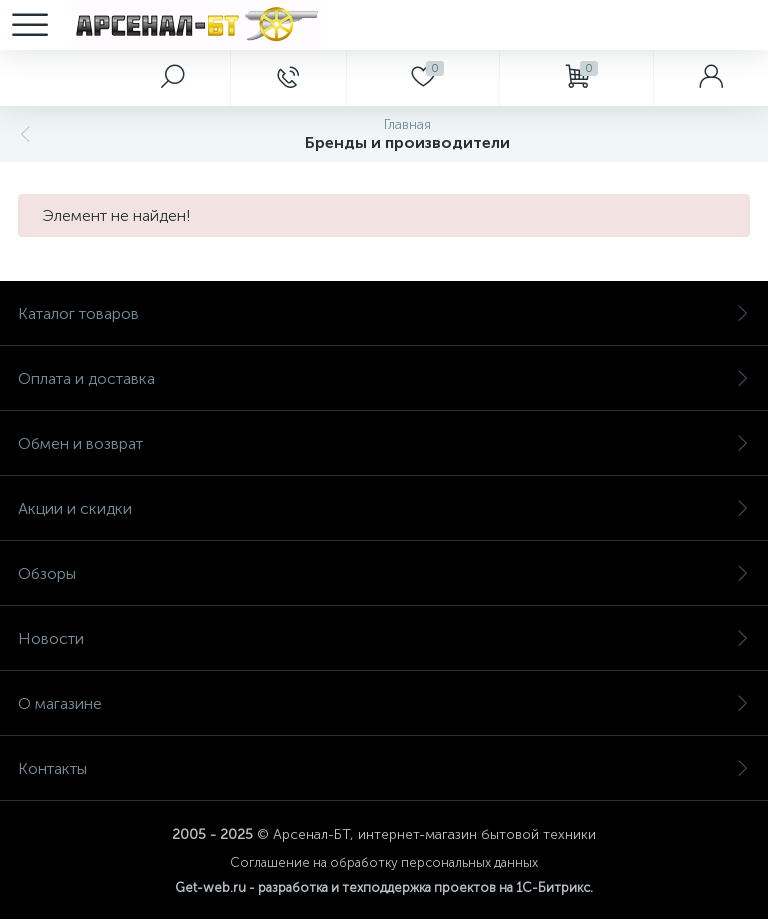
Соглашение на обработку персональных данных (384, 862)
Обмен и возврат (384, 443)
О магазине (384, 703)
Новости (384, 638)
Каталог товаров (384, 313)
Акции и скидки (384, 508)
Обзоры (384, 573)
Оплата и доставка (384, 378)
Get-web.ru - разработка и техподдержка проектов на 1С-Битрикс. (384, 887)
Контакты (384, 768)
